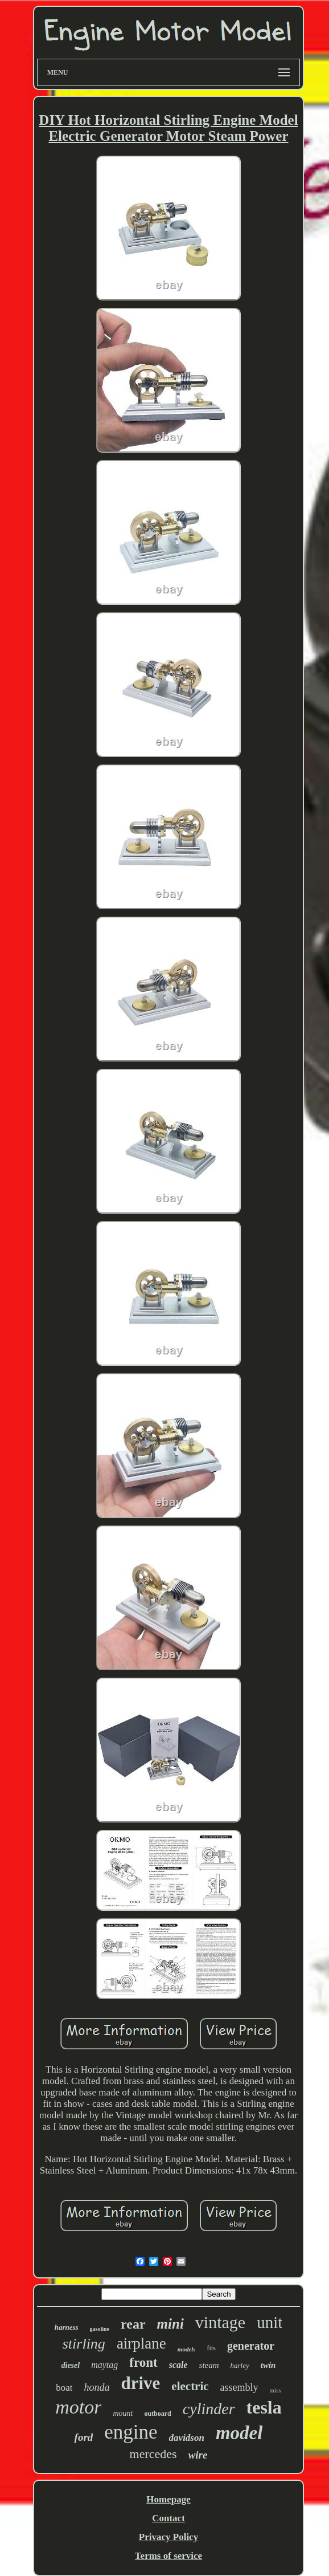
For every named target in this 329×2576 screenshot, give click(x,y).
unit (269, 2322)
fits (211, 2348)
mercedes (153, 2454)
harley (240, 2365)
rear (133, 2324)
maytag (104, 2365)
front (143, 2362)
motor (78, 2407)
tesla (264, 2407)
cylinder (209, 2409)
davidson (186, 2437)
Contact (168, 2518)
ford (84, 2437)
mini (170, 2323)
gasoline (99, 2329)
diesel (70, 2365)
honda (96, 2387)
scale (178, 2365)
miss (275, 2390)
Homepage (168, 2499)
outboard (157, 2414)
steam (209, 2365)
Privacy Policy (168, 2537)
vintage (220, 2322)
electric (189, 2386)
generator (250, 2345)
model (239, 2433)
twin (268, 2365)
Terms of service (168, 2555)
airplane (141, 2343)
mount (123, 2413)
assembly (239, 2387)
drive (140, 2383)
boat (64, 2387)
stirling (84, 2343)
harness (67, 2327)
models (187, 2349)
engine (130, 2432)
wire (198, 2455)
